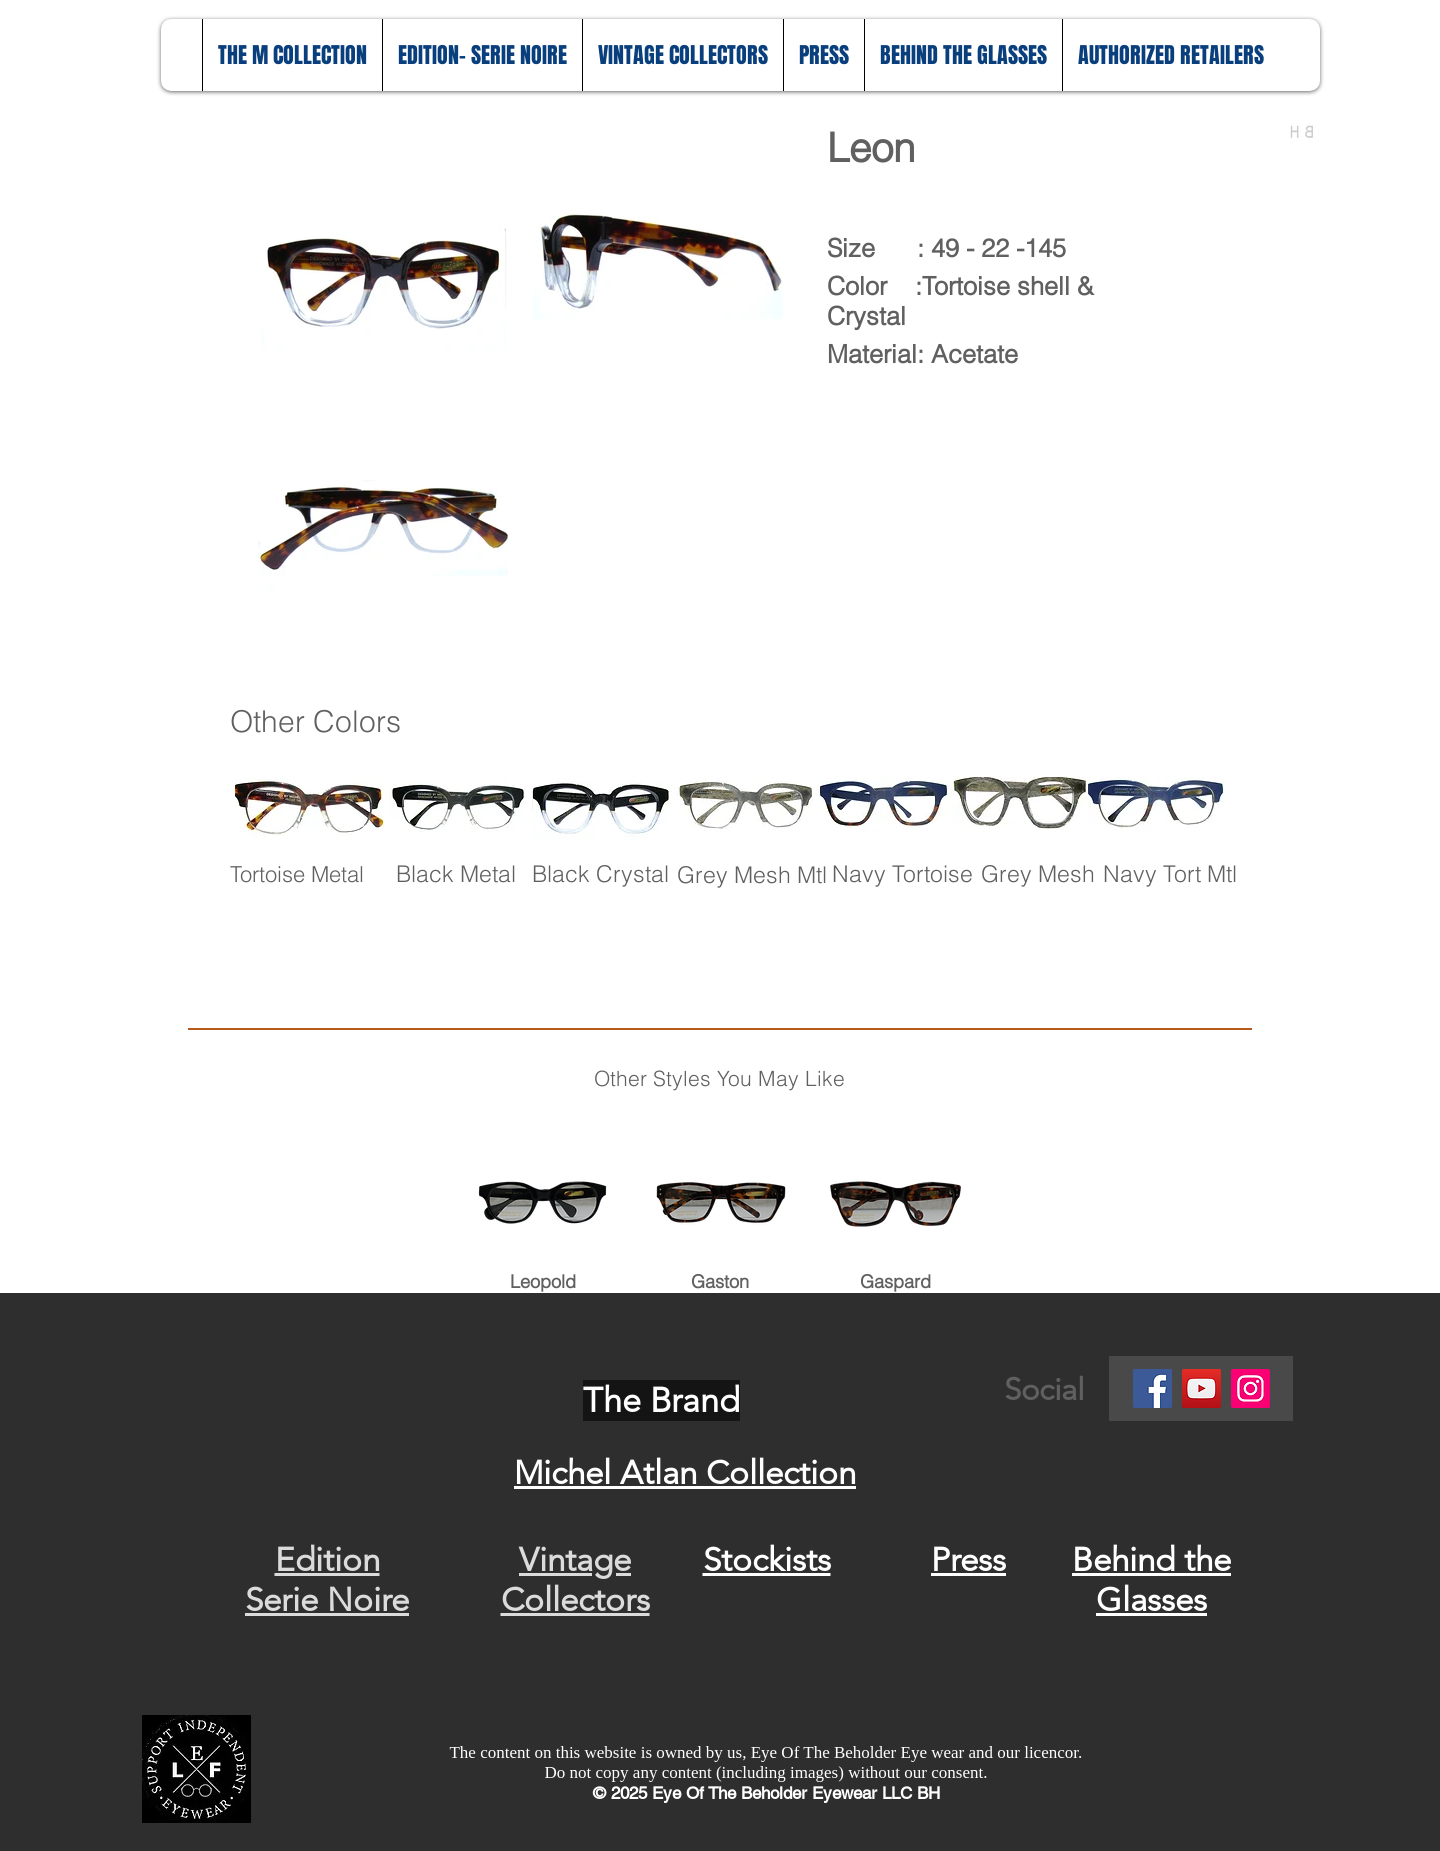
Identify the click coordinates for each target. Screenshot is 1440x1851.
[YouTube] (1201, 1388)
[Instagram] (1250, 1388)
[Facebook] (1152, 1388)
